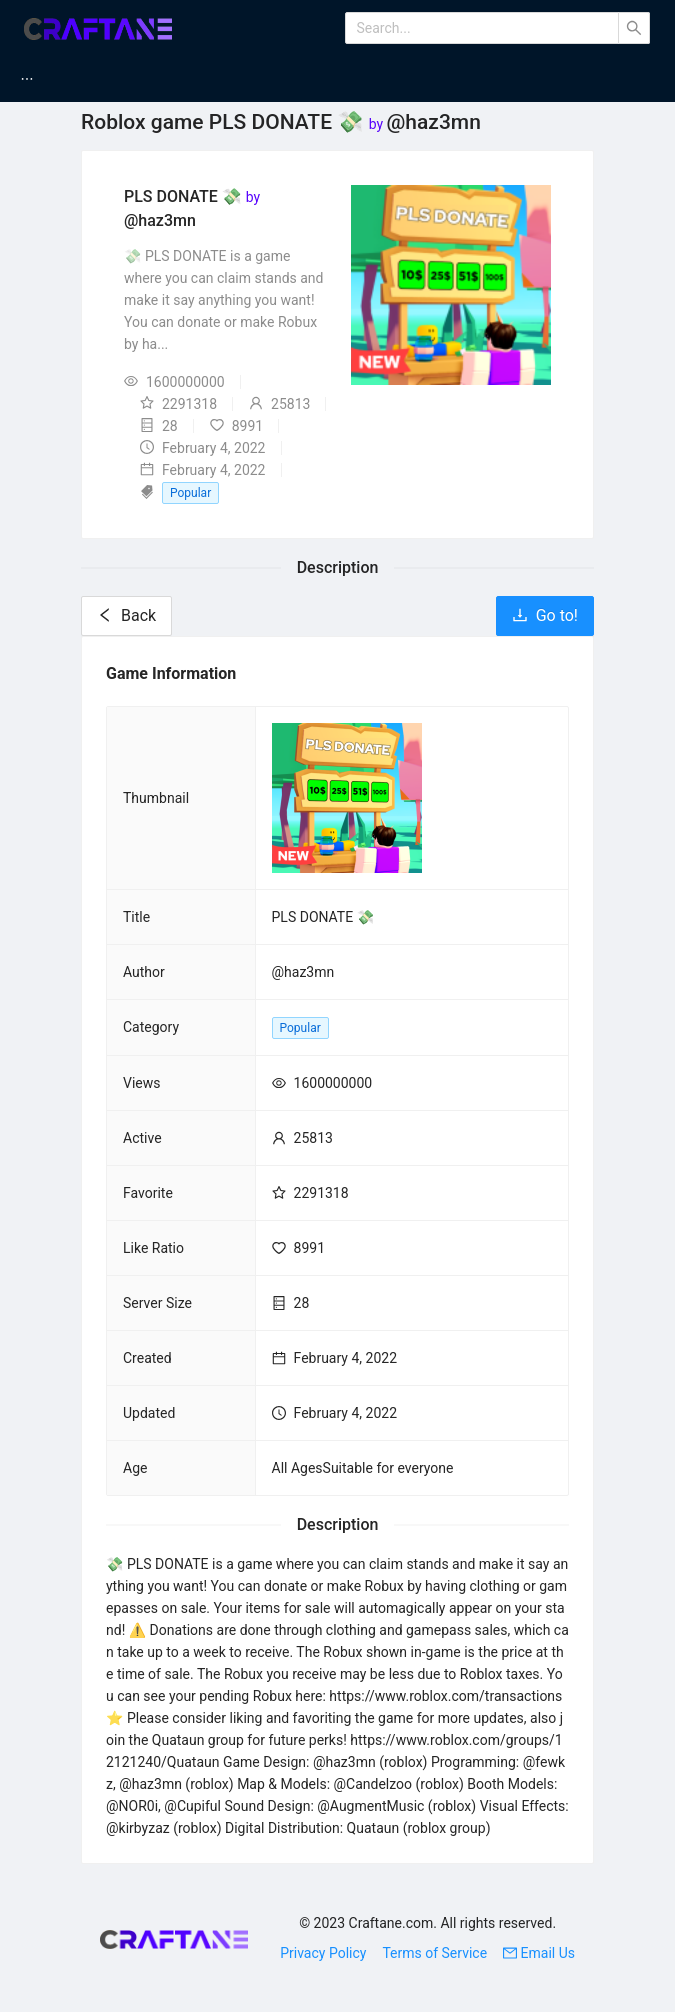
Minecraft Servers (363, 79)
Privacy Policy (323, 1953)
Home (63, 79)
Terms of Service (434, 1953)
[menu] (337, 79)
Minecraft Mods (195, 79)
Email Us (539, 1953)
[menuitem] (51, 79)
